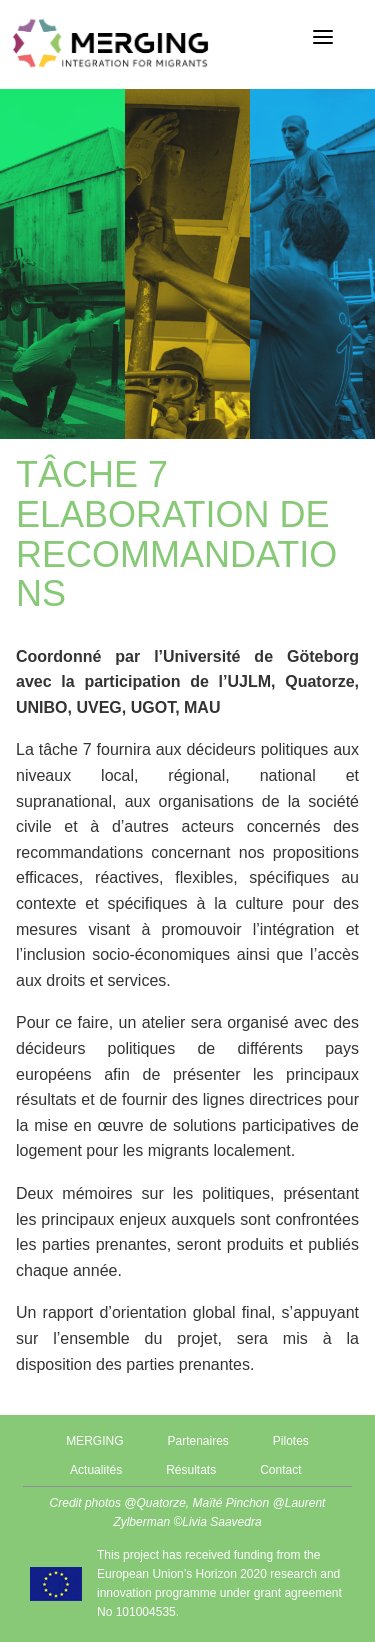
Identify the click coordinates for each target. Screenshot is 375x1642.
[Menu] (323, 37)
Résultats (191, 1470)
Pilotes (291, 1441)
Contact (280, 1470)
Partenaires (197, 1441)
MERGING (94, 1441)
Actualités (96, 1470)
